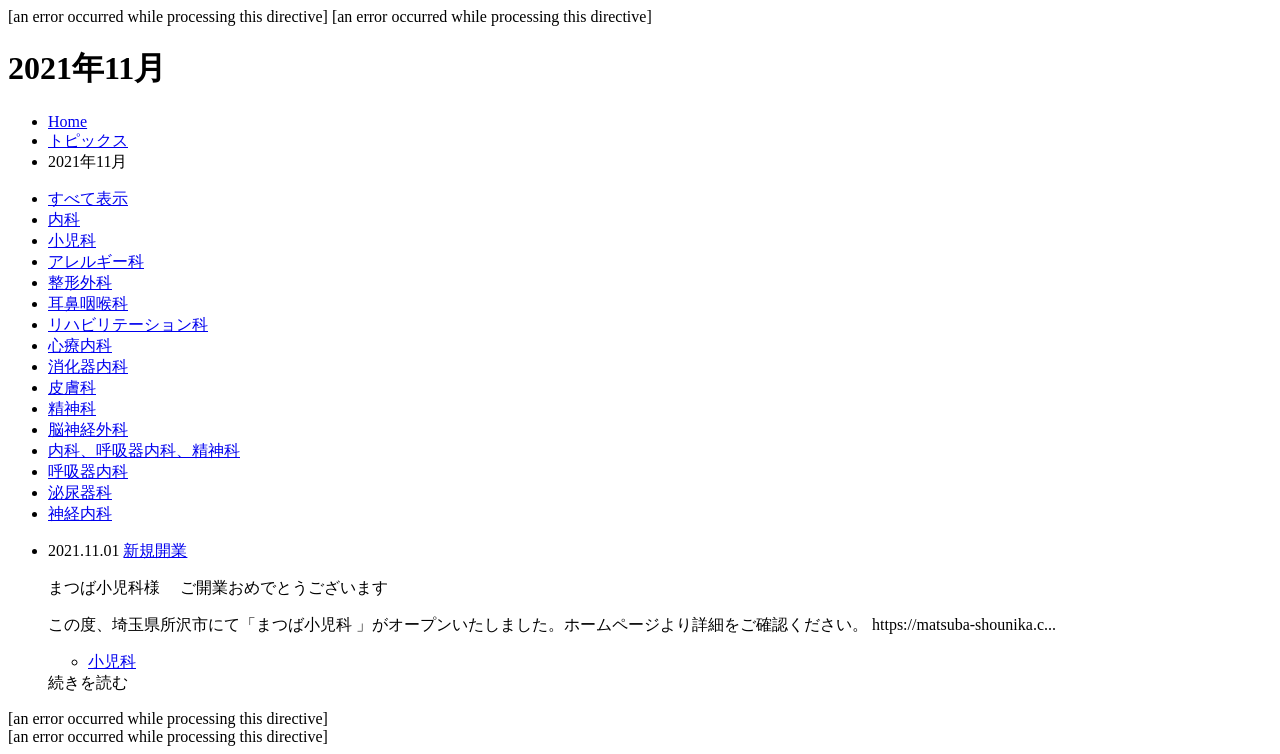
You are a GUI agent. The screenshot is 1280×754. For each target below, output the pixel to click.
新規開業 (155, 550)
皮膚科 (72, 387)
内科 (64, 219)
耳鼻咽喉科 (88, 303)
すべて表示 (88, 198)
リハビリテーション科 (128, 324)
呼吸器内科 (88, 471)
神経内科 (80, 513)
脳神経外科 (88, 429)
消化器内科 (88, 366)
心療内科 (80, 345)
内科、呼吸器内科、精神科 (144, 450)
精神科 (72, 408)
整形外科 (80, 282)
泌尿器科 (80, 492)
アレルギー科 (96, 261)
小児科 (72, 240)
